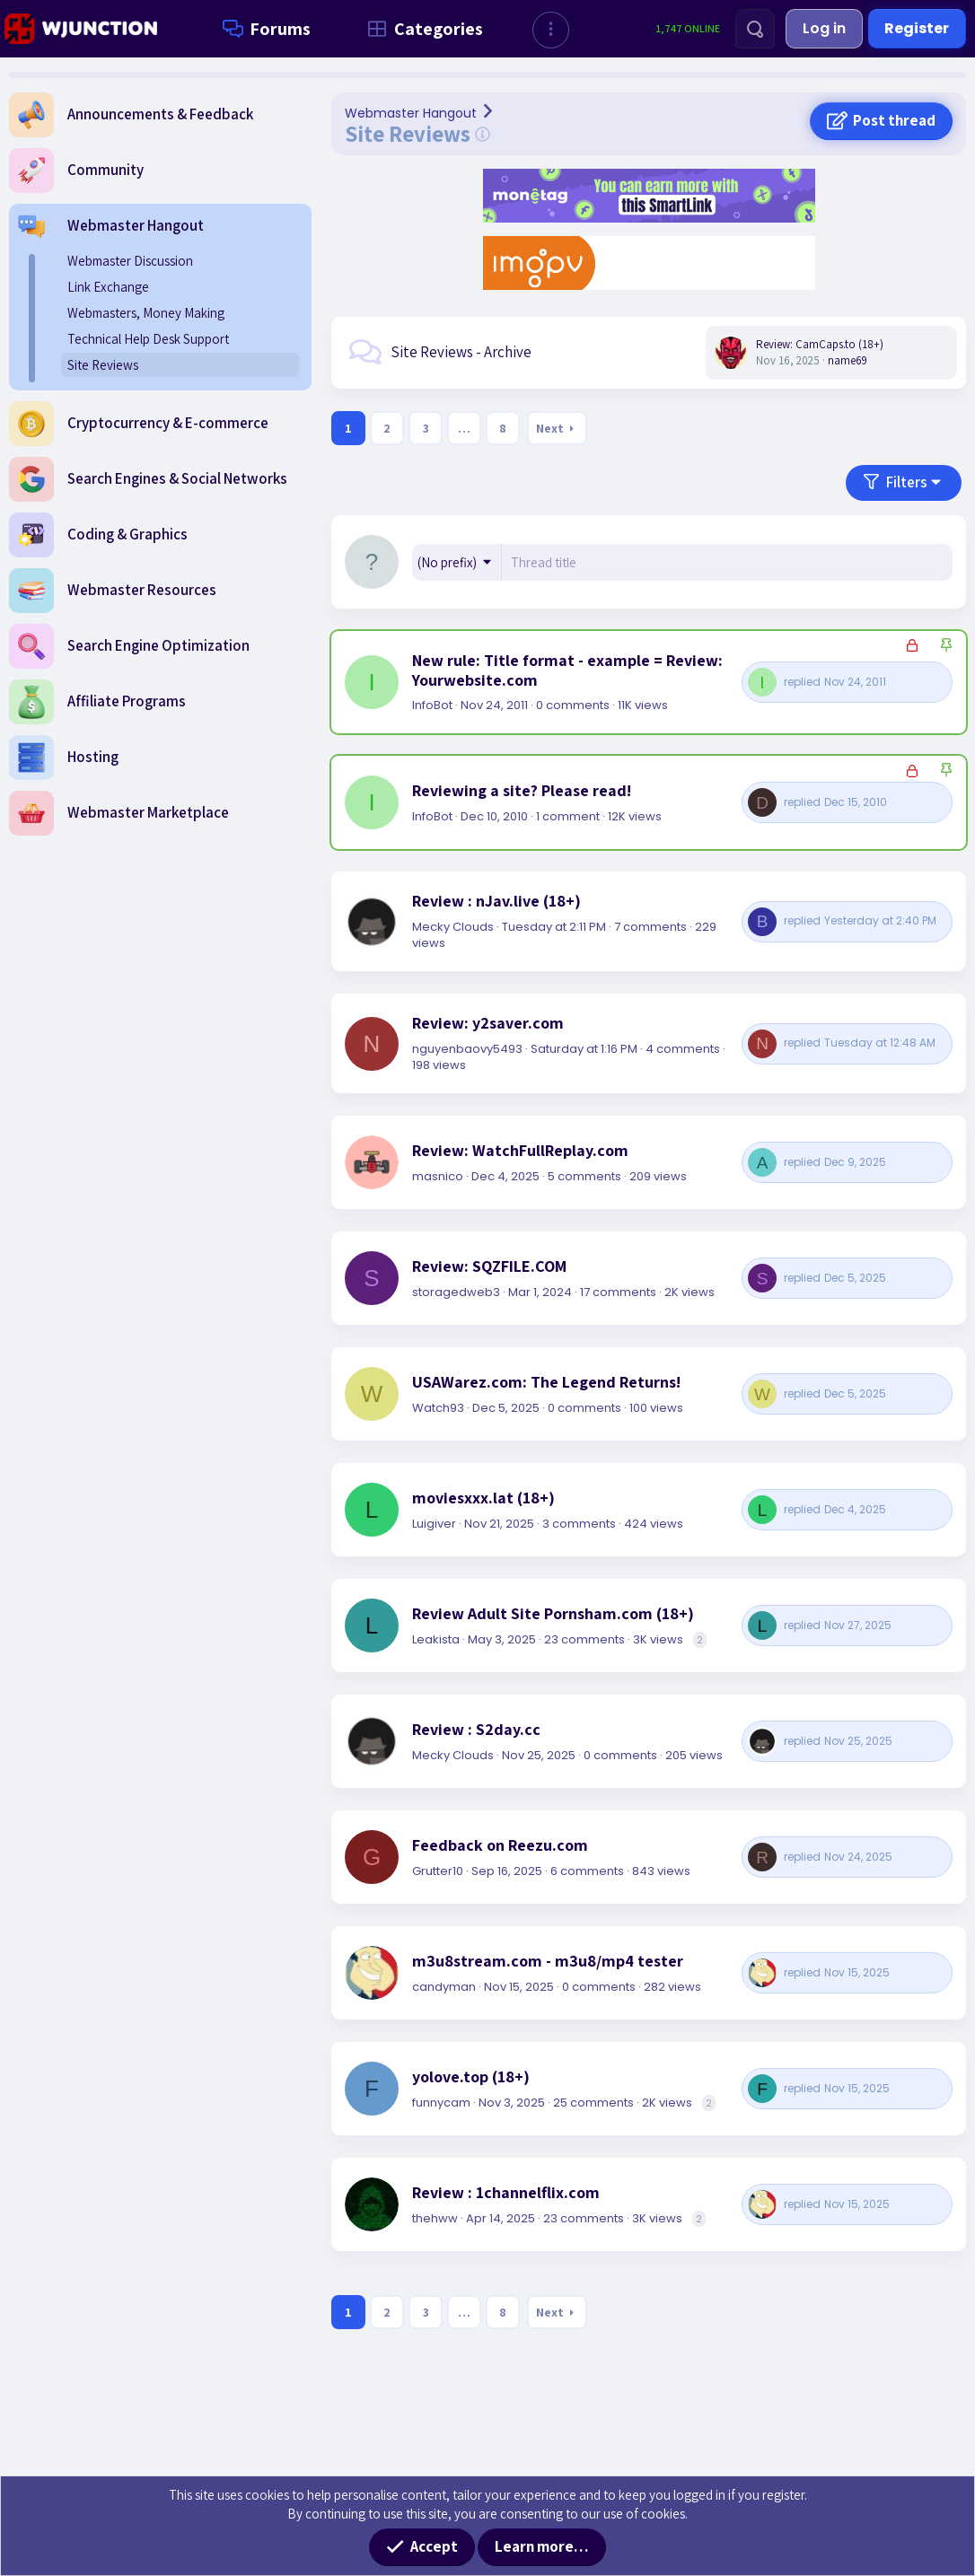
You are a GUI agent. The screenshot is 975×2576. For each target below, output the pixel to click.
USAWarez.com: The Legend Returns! (546, 1382)
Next (550, 428)
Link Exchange (108, 286)
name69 (847, 360)
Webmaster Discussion (130, 260)
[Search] (755, 28)
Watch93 (438, 1407)
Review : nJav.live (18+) (496, 901)
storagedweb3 (456, 1292)
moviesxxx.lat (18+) (483, 1498)
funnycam (441, 2102)
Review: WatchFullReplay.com (520, 1151)
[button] (550, 30)
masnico (437, 1176)
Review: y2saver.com (488, 1023)
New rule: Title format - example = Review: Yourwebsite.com (567, 670)
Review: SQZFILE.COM (489, 1266)
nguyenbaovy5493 (467, 1048)
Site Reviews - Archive (461, 352)
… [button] (464, 428)
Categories (421, 28)
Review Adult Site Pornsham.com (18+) (553, 1614)
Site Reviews (102, 364)
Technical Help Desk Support (148, 338)
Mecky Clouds (453, 926)
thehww (435, 2218)
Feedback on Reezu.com (500, 1845)
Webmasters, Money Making (145, 312)
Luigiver (434, 1523)
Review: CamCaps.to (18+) (819, 344)
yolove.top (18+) (471, 2077)
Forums (263, 28)
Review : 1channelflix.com (506, 2193)
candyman (444, 1986)
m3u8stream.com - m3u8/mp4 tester (547, 1961)
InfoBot (432, 705)
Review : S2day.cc (476, 1729)
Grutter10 (437, 1870)
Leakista (436, 1639)
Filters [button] (906, 482)
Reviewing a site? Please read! (521, 791)
